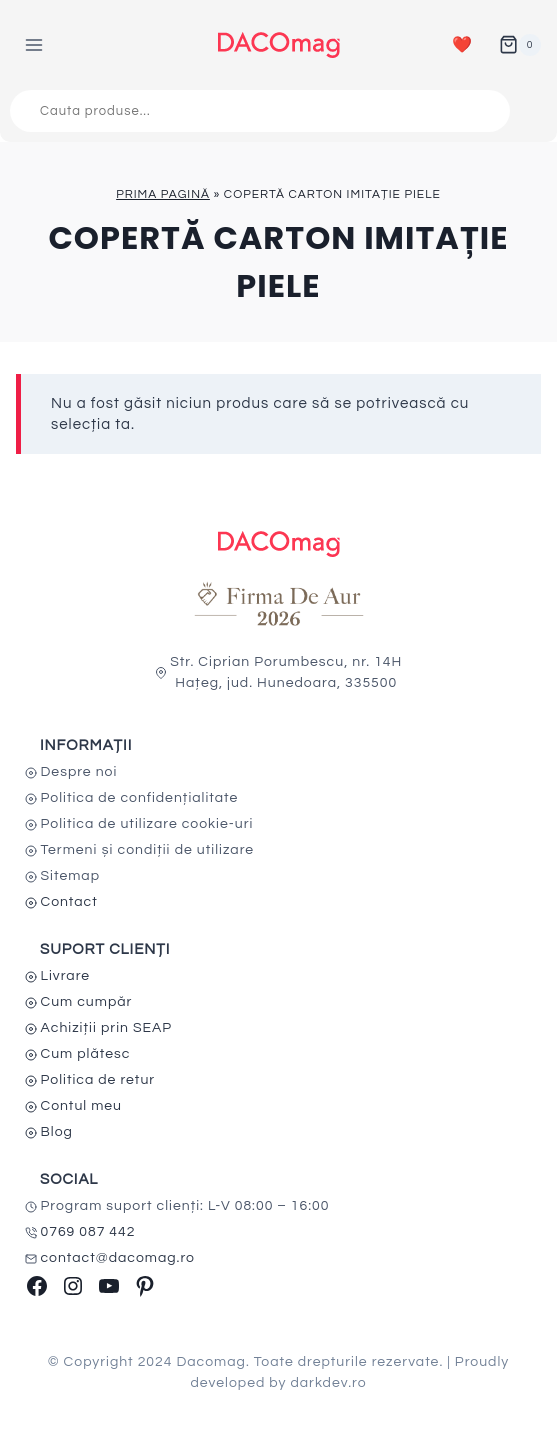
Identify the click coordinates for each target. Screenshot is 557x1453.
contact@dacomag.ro (118, 1258)
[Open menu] (34, 44)
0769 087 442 (88, 1232)
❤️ (462, 45)
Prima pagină (163, 194)
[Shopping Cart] (520, 45)
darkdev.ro (328, 1383)
